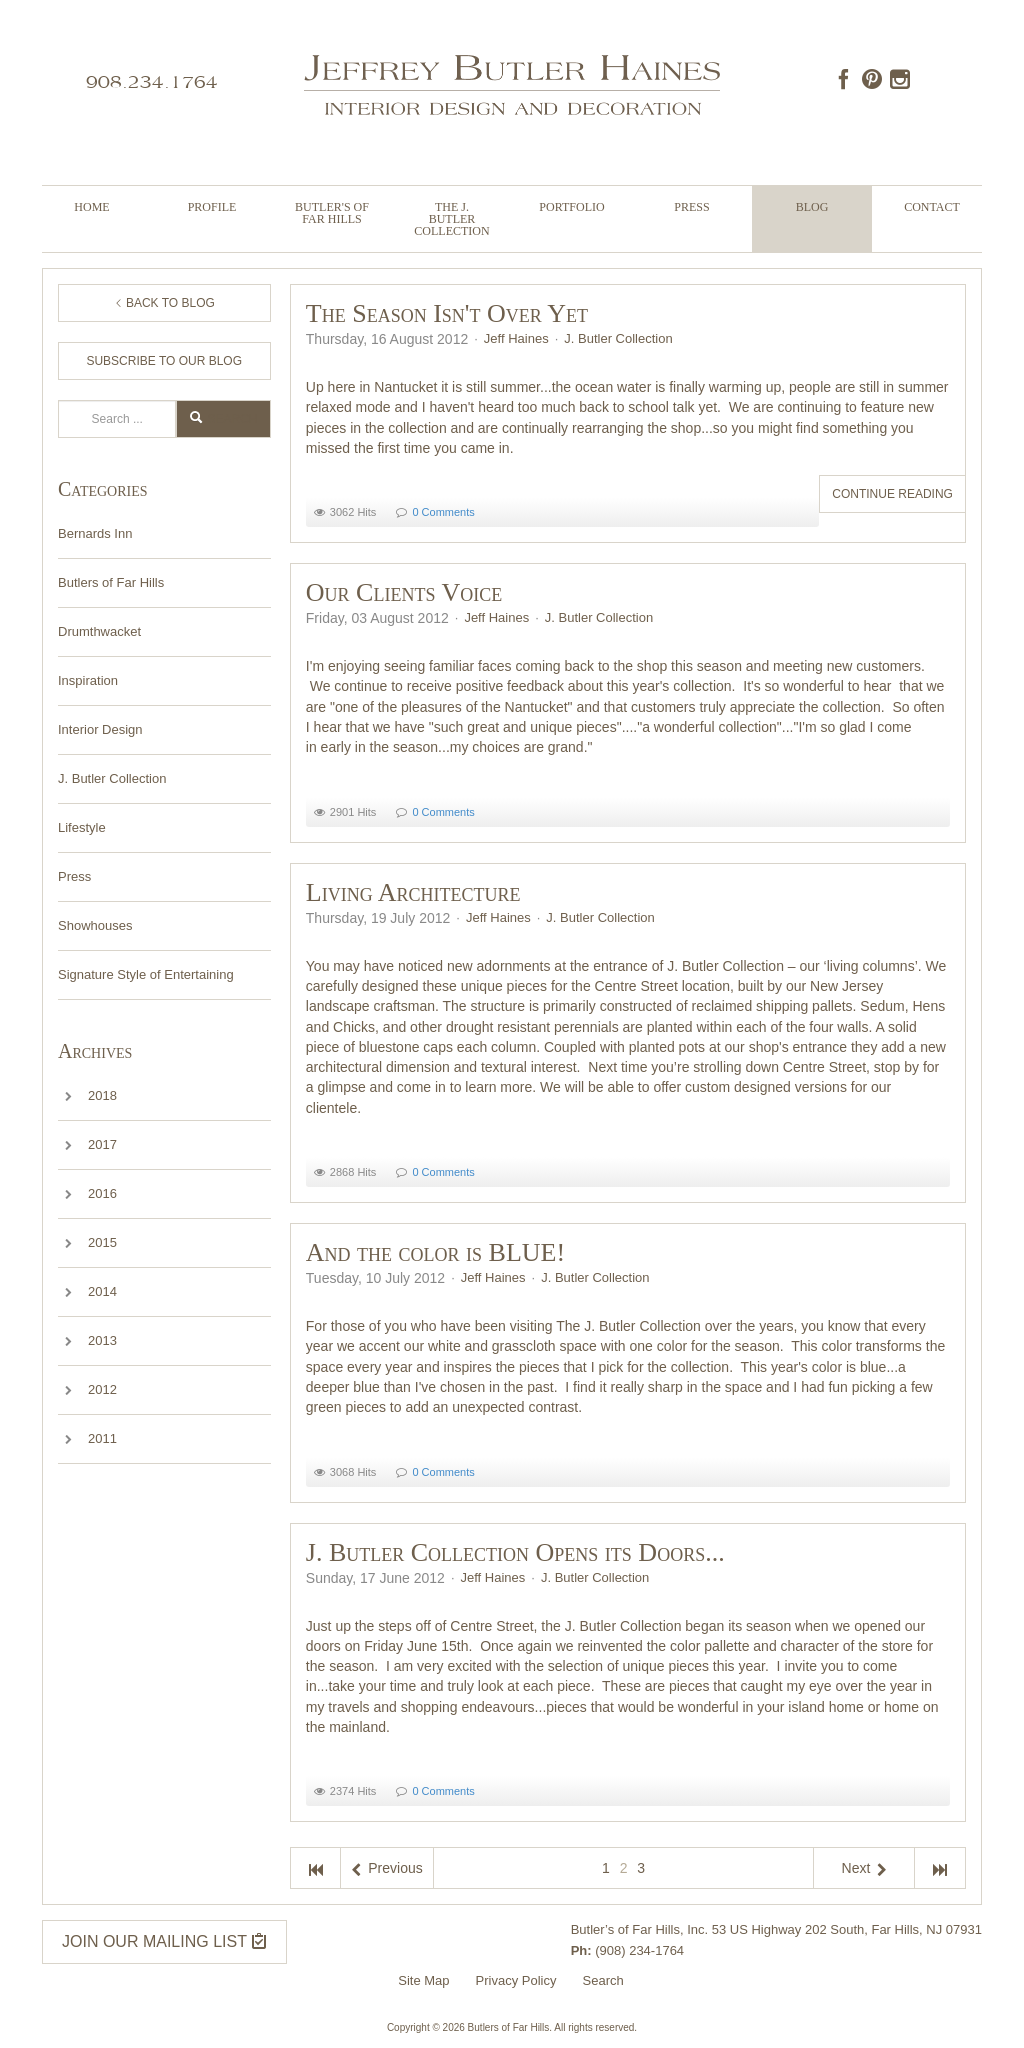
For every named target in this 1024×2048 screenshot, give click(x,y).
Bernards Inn (95, 533)
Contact (932, 207)
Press (691, 207)
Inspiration (88, 680)
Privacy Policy (516, 1980)
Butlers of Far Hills (111, 582)
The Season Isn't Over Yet (447, 313)
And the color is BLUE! (435, 1252)
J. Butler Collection (112, 778)
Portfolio (571, 207)
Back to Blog (164, 303)
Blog (812, 207)
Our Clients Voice (404, 592)
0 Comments (443, 512)
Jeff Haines (516, 338)
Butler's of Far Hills (332, 213)
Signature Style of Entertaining (146, 974)
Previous (386, 1868)
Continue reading (892, 494)
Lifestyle (82, 827)
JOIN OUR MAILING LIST (164, 1941)
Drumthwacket (99, 631)
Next (865, 1868)
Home (91, 207)
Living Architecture (413, 892)
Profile (212, 207)
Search (58, 400)
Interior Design (100, 729)
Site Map (423, 1980)
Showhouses (95, 925)
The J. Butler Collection (451, 219)
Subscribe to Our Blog (164, 361)
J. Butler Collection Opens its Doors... (515, 1552)
